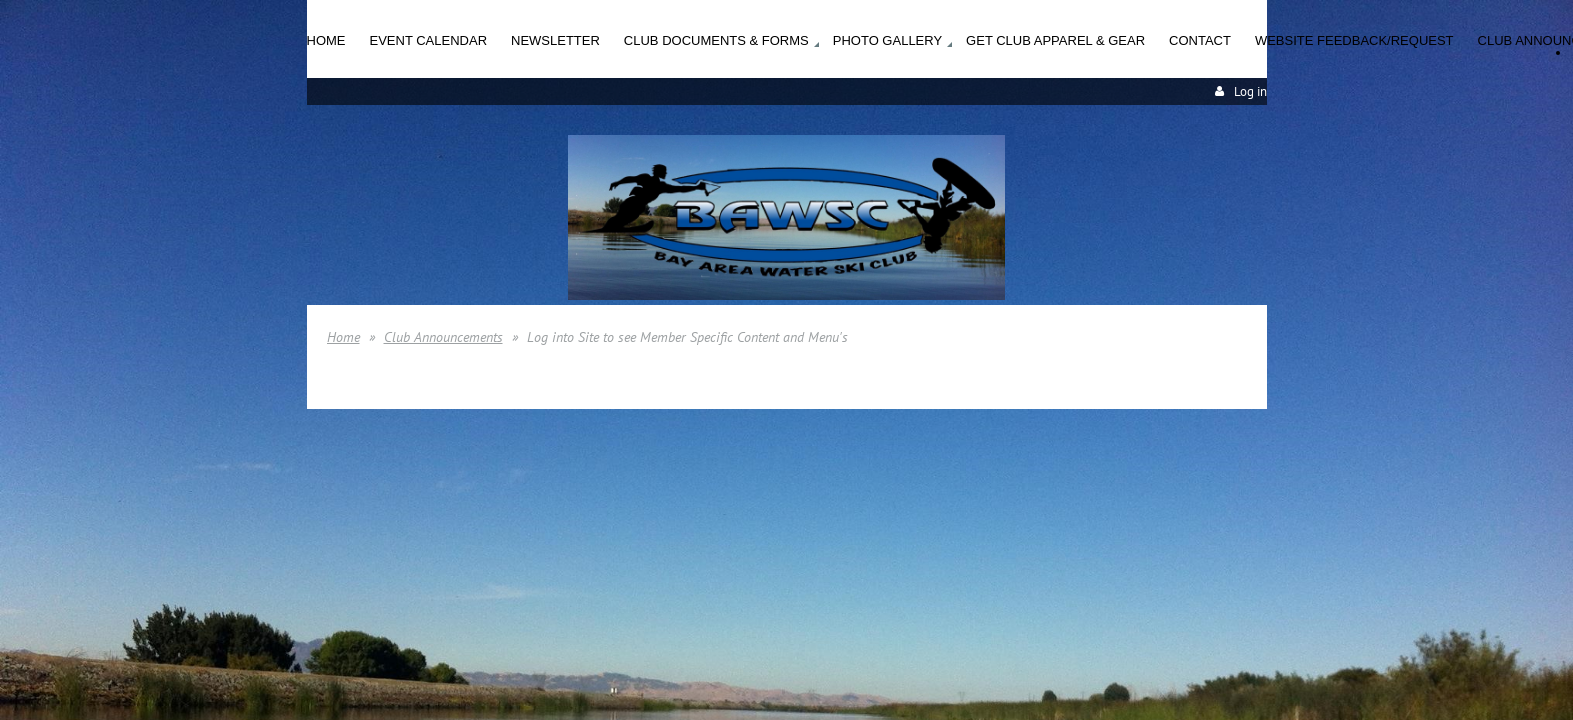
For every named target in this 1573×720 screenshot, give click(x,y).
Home (343, 337)
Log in (1250, 91)
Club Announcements (443, 337)
